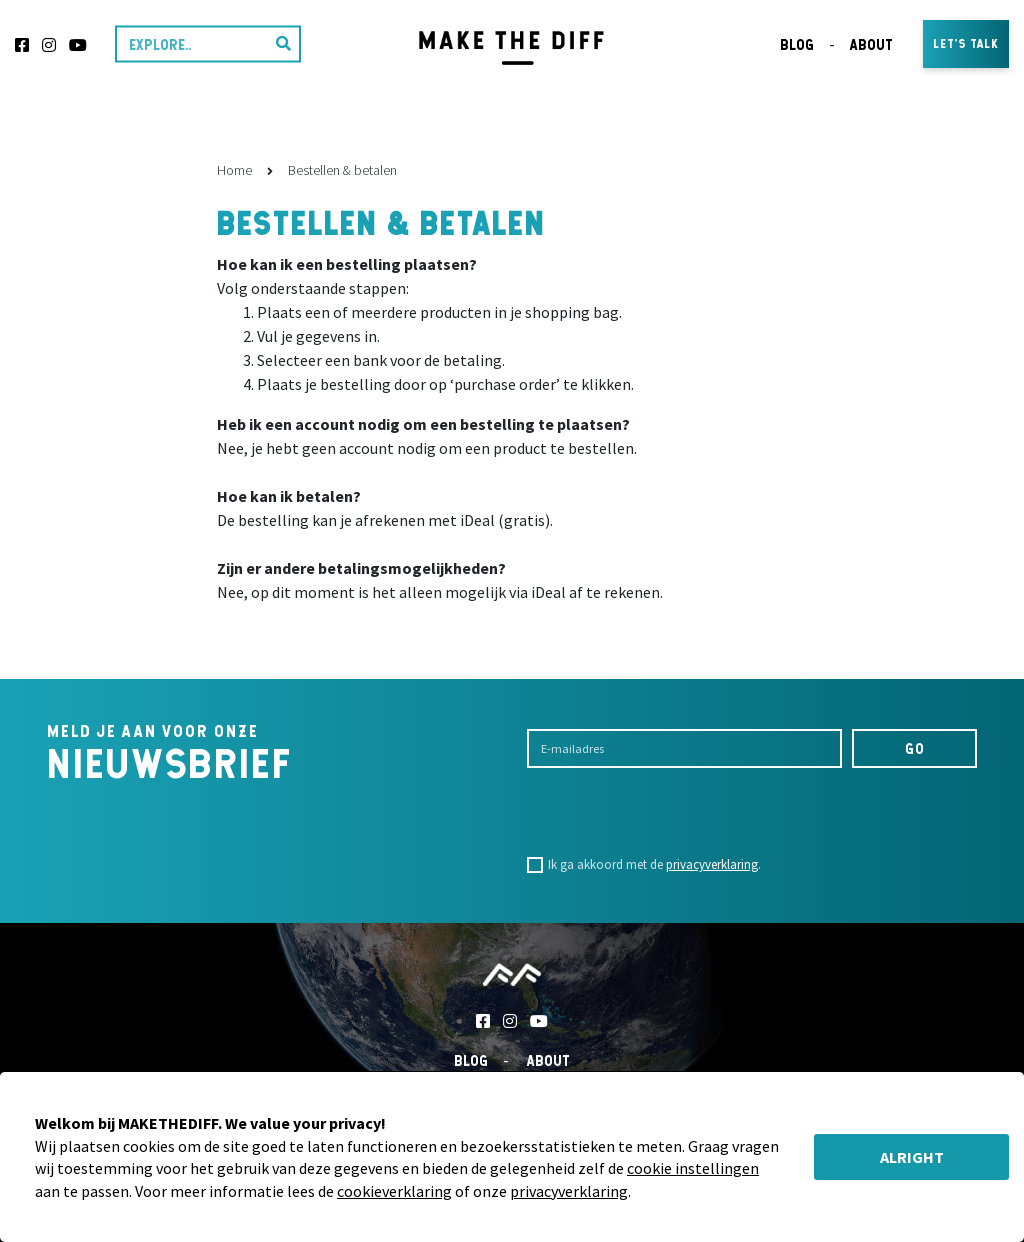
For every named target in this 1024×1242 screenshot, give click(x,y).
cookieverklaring (394, 1191)
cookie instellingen (693, 1168)
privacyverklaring (712, 864)
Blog (797, 44)
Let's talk (966, 43)
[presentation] (679, 812)
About (871, 44)
